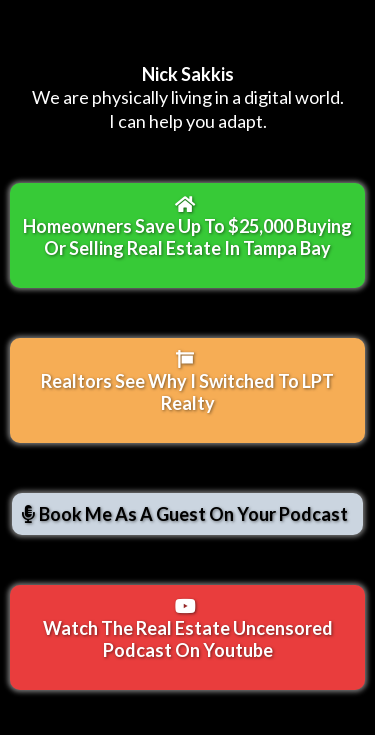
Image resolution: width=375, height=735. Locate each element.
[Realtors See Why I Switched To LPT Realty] (187, 390)
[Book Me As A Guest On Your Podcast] (187, 514)
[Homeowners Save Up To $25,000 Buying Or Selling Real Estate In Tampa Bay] (187, 235)
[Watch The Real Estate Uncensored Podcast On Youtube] (187, 637)
